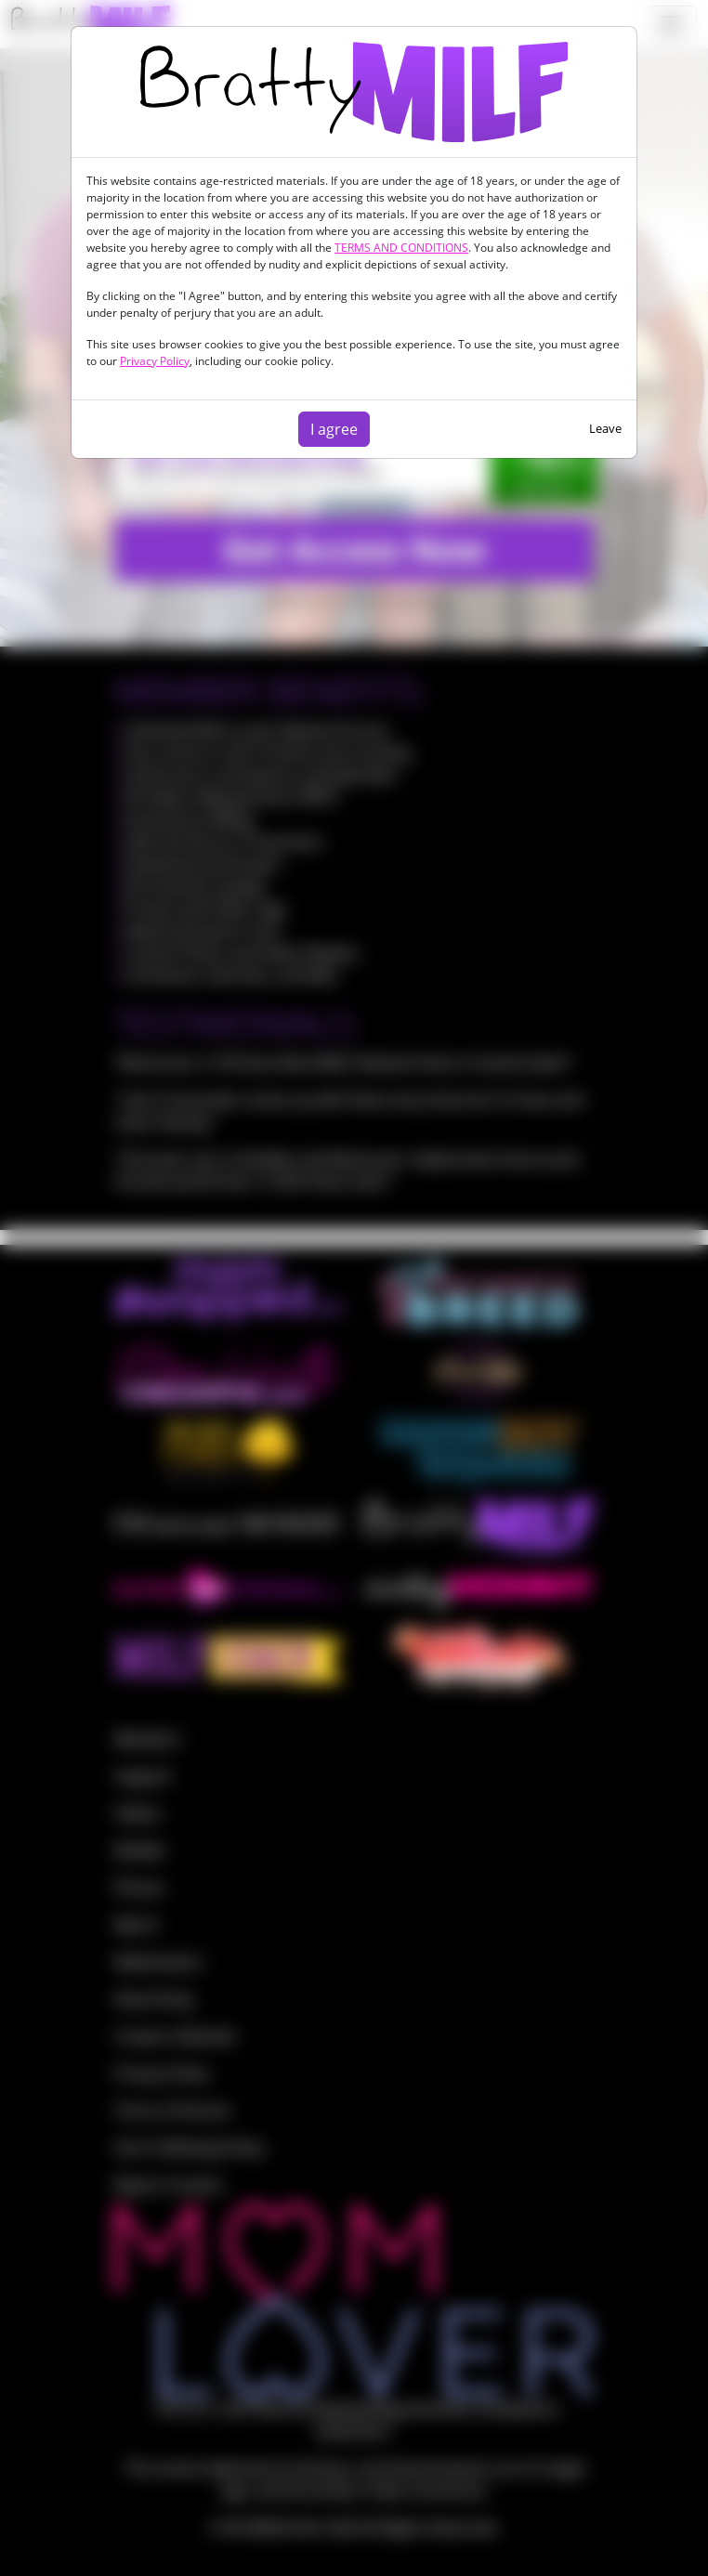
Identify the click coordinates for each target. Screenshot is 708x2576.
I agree (334, 429)
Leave (605, 428)
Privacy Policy (155, 361)
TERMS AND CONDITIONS (401, 247)
